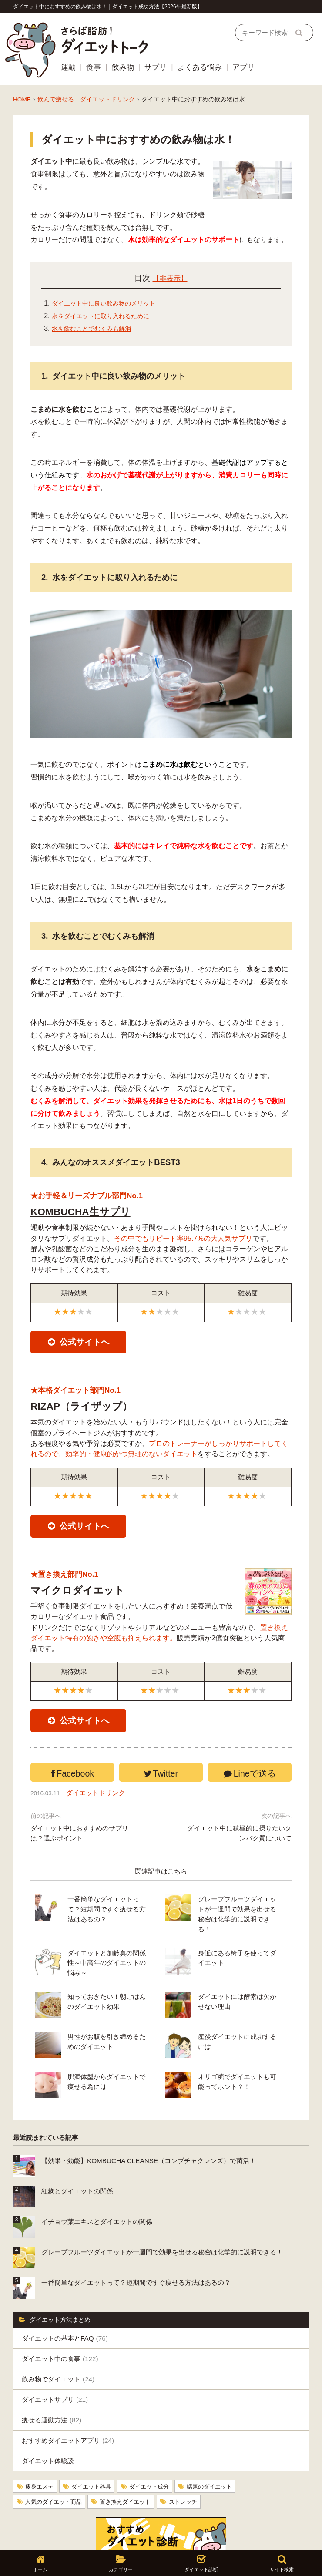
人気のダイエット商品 (55, 2461)
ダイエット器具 (95, 2446)
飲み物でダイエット (58, 2339)
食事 (93, 67)
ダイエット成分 (156, 2446)
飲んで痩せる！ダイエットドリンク (86, 99)
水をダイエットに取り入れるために (107, 315)
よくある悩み (200, 67)
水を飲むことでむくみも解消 (97, 328)
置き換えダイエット (131, 2461)
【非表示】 (170, 278)
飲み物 (123, 67)
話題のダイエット (219, 2446)
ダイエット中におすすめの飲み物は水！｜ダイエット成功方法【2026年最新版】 (107, 6)
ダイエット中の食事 (60, 2319)
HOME (22, 99)
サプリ (155, 67)
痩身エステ (40, 2446)
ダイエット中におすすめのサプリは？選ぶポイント (79, 1847)
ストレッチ (193, 2461)
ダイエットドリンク (99, 1806)
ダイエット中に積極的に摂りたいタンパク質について (239, 1847)
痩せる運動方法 (51, 2380)
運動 (68, 67)
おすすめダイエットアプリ (68, 2401)
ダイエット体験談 (48, 2421)
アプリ (243, 67)
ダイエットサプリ (55, 2360)
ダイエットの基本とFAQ (65, 2298)
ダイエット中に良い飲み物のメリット (111, 303)
